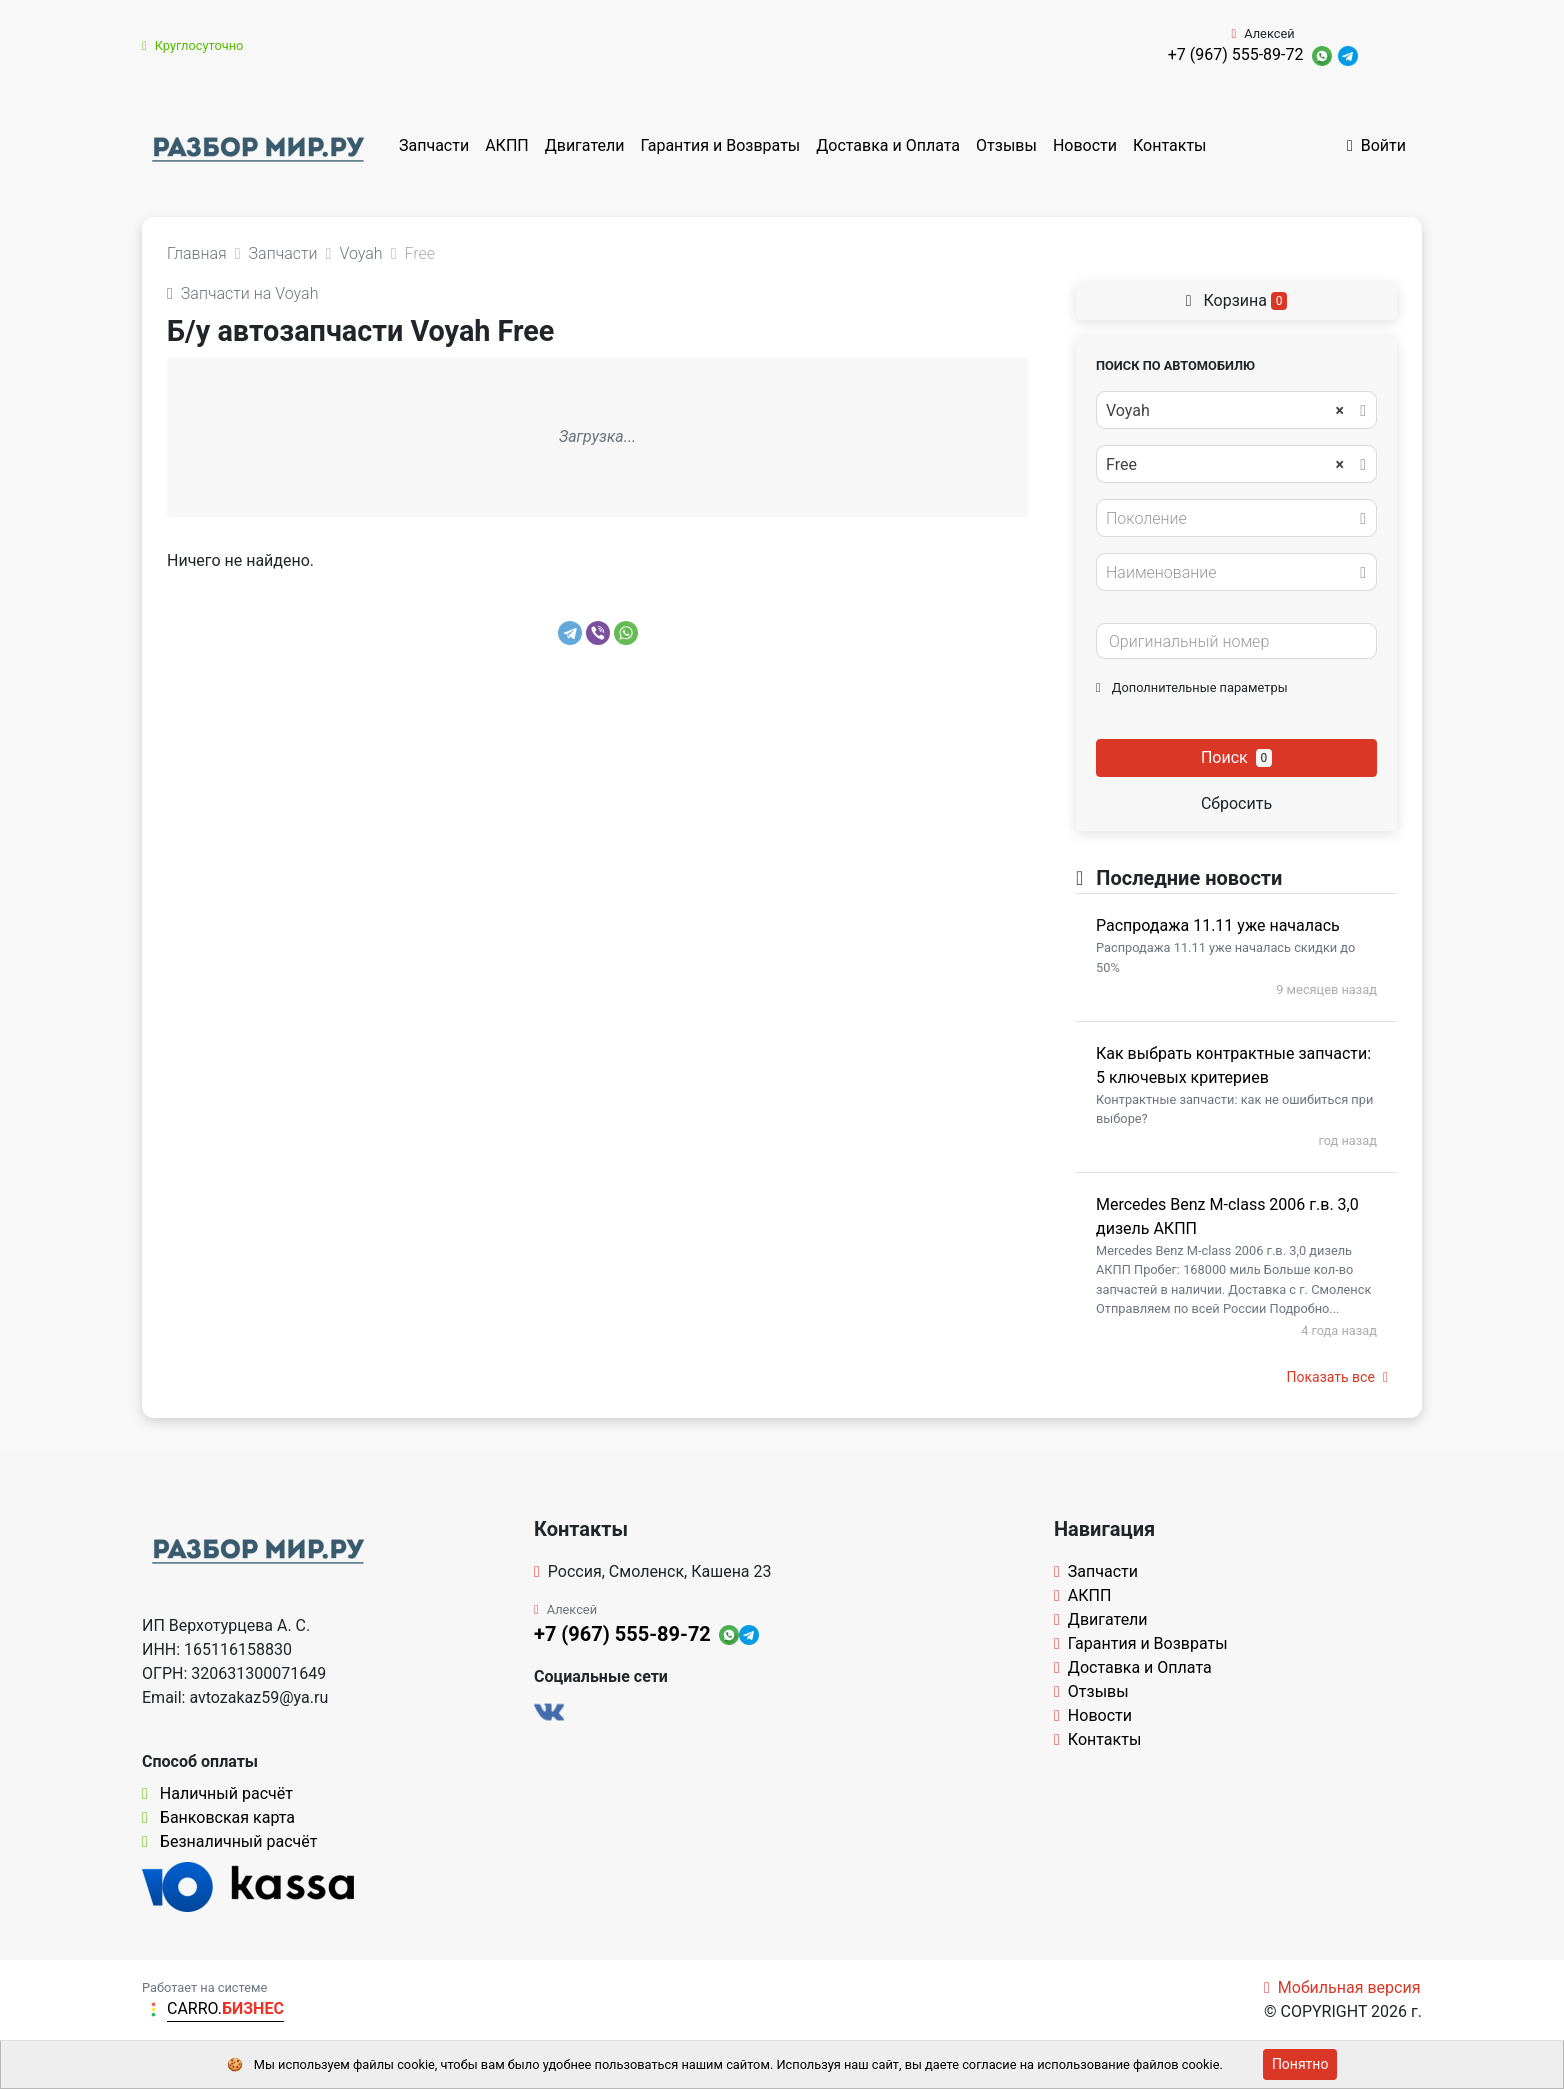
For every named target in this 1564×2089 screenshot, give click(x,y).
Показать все (1337, 1377)
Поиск (1236, 757)
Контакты (1169, 145)
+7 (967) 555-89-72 (1236, 54)
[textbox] (1231, 519)
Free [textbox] (1225, 465)
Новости (1085, 145)
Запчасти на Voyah (242, 293)
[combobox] (1236, 410)
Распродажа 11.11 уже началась (1218, 925)
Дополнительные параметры (1192, 687)
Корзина (1237, 300)
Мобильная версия (1342, 1987)
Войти (1376, 145)
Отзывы (1006, 145)
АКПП (507, 145)
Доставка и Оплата (888, 145)
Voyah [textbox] (1225, 411)
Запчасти (434, 145)
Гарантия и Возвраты (720, 145)
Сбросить (1236, 803)
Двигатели (585, 145)
